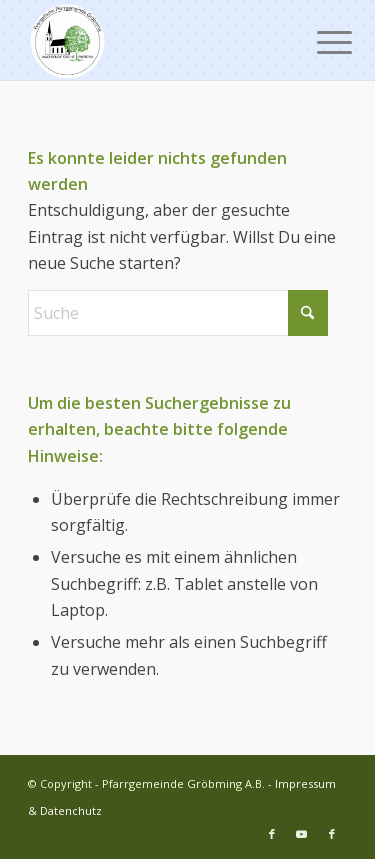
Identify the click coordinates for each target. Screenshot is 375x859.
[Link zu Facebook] (272, 834)
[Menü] (319, 42)
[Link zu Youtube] (302, 834)
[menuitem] (319, 42)
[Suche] (178, 313)
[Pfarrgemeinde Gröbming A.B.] (155, 40)
